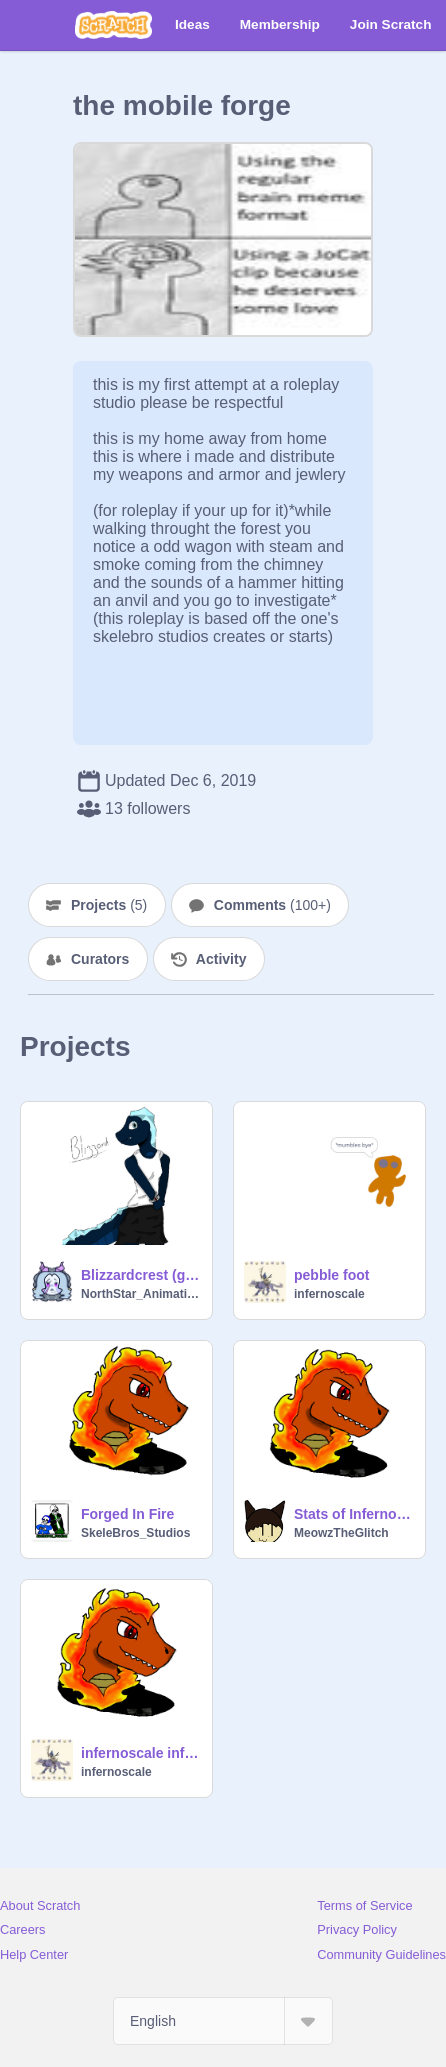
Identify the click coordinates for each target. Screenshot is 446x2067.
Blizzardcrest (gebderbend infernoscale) (140, 1275)
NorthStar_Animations (140, 1294)
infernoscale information (140, 1753)
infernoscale (329, 1294)
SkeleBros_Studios (135, 1533)
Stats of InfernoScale (353, 1514)
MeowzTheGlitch (341, 1533)
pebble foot (331, 1275)
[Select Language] (223, 2021)
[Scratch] (113, 25)
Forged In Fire (127, 1514)
